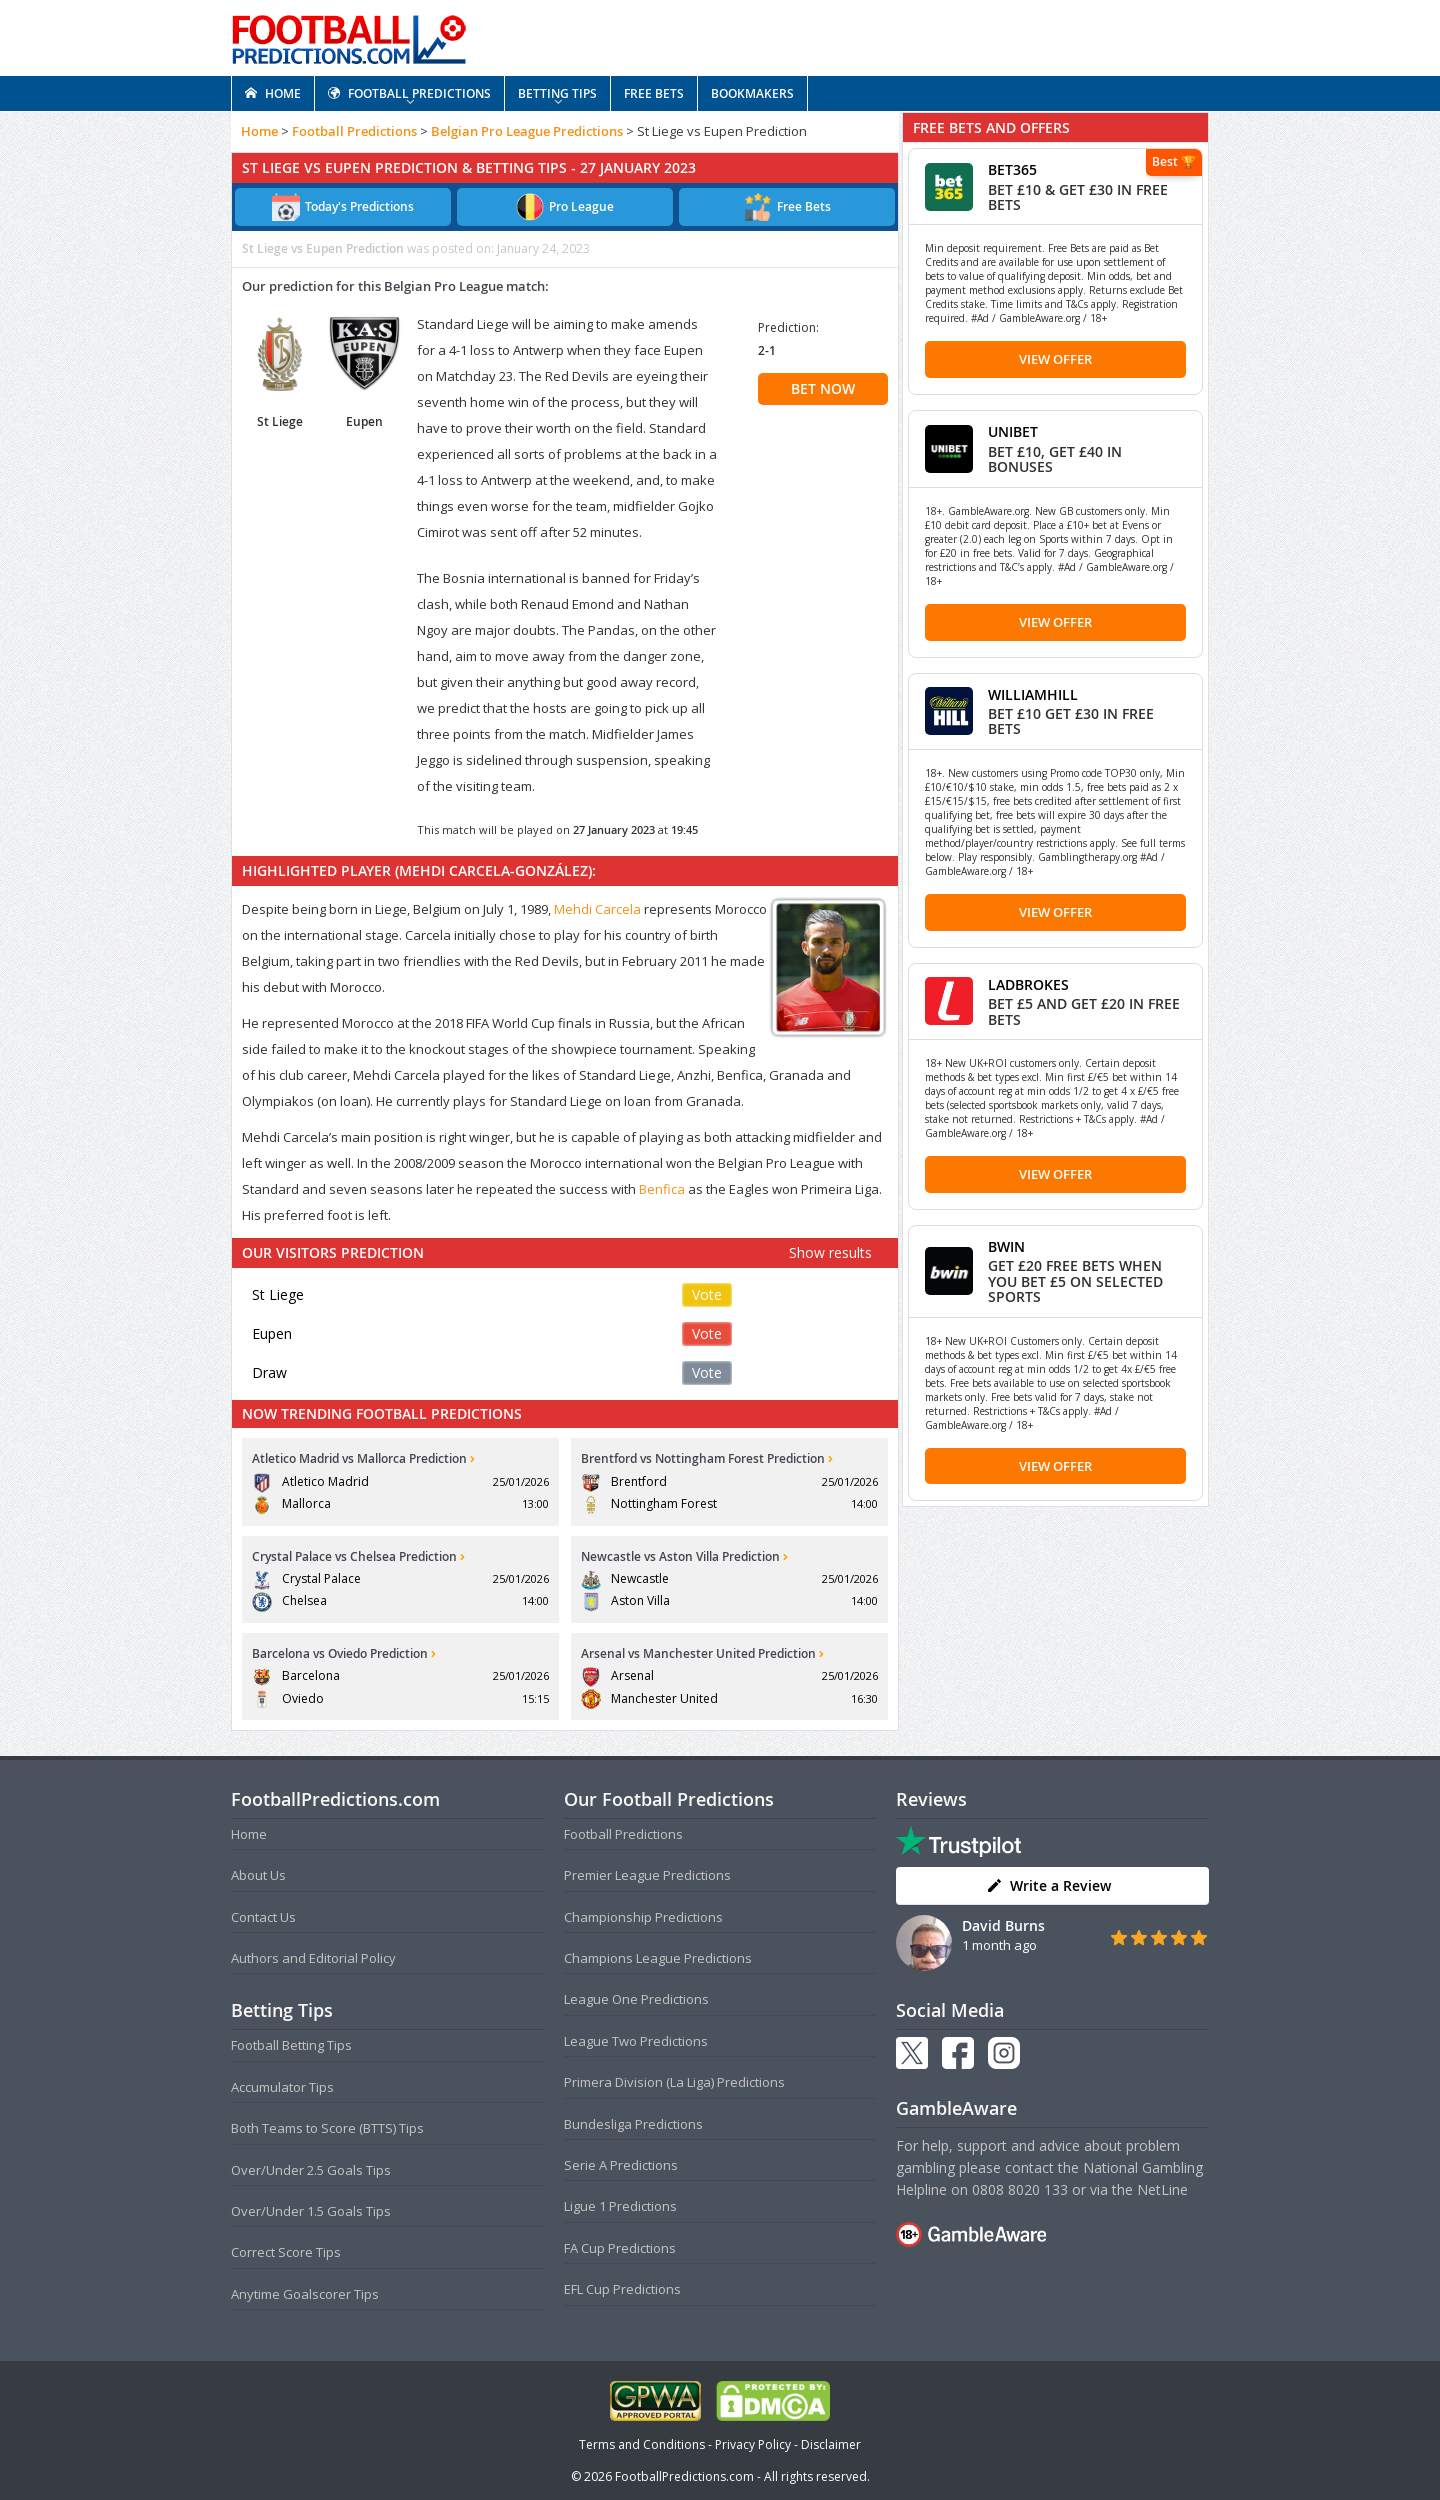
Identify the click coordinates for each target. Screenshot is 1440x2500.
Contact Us (263, 1917)
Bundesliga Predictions (633, 2124)
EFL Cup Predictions (622, 2289)
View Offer (1055, 359)
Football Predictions (354, 131)
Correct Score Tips (286, 2252)
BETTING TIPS (557, 93)
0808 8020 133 (1020, 2189)
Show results (830, 1252)
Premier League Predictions (647, 1875)
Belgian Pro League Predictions (527, 131)
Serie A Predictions (621, 2165)
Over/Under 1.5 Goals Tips (311, 2211)
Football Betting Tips (291, 2045)
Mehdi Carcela (597, 909)
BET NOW (823, 388)
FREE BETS (654, 93)
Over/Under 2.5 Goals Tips (311, 2170)
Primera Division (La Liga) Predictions (674, 2082)
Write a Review (1048, 1885)
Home (259, 131)
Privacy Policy (753, 2444)
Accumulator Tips (282, 2087)
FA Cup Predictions (620, 2248)
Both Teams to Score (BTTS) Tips (327, 2128)
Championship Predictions (643, 1917)
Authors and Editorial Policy (313, 1958)
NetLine (1162, 2189)
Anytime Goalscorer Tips (305, 2294)
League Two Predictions (636, 2041)
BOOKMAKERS (752, 93)
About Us (258, 1875)
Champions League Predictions (658, 1958)
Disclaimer (831, 2444)
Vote (707, 1294)
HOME (273, 93)
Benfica (662, 1189)
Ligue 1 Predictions (620, 2206)
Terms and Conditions (642, 2444)
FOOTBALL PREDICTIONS (409, 93)
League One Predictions (636, 1999)
